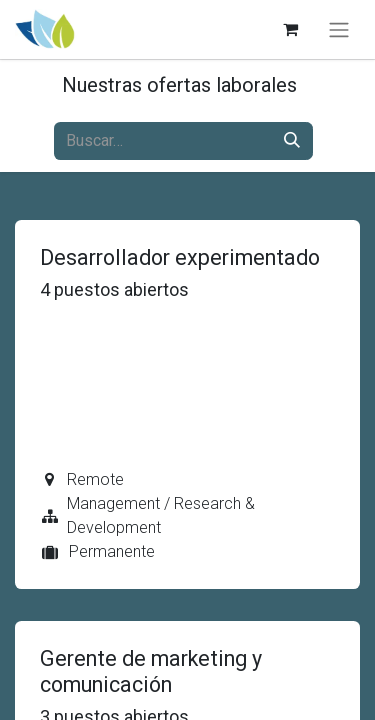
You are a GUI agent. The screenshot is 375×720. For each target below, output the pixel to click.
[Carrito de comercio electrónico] (290, 29)
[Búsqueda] (292, 141)
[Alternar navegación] (339, 29)
